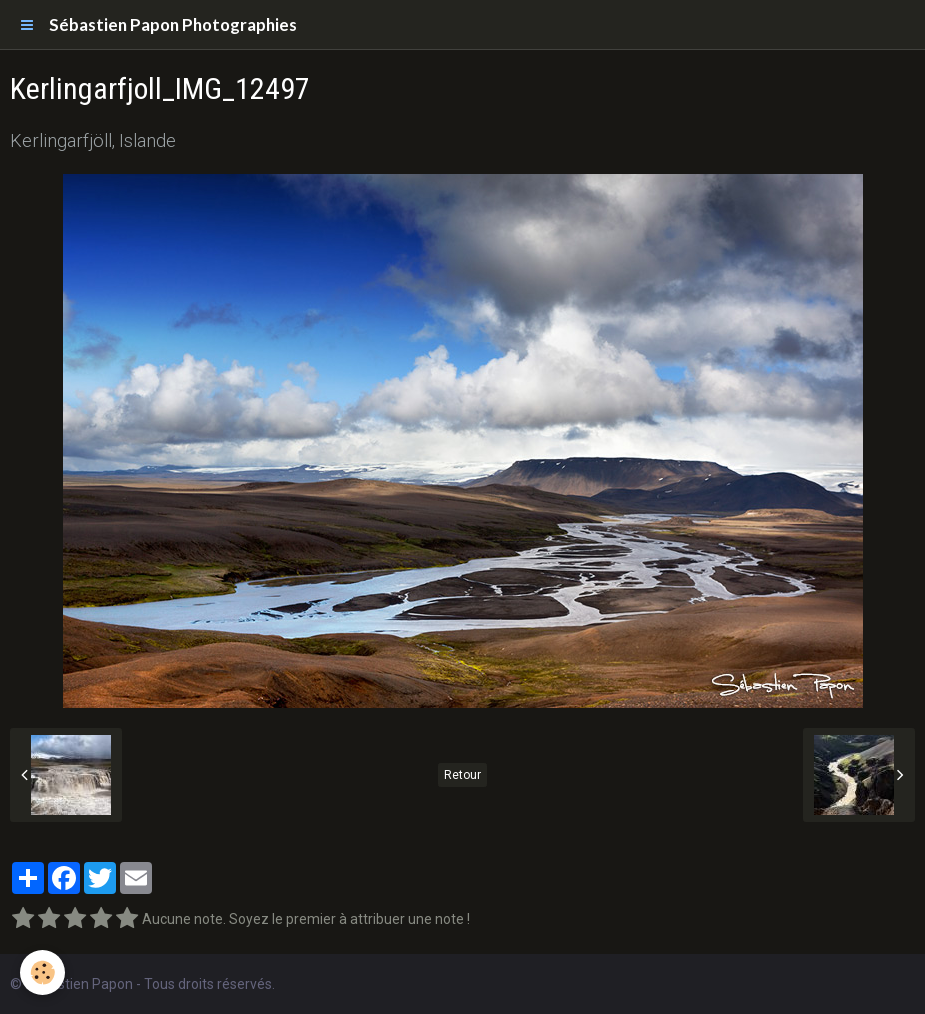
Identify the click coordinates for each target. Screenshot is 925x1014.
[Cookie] (42, 972)
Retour (462, 775)
